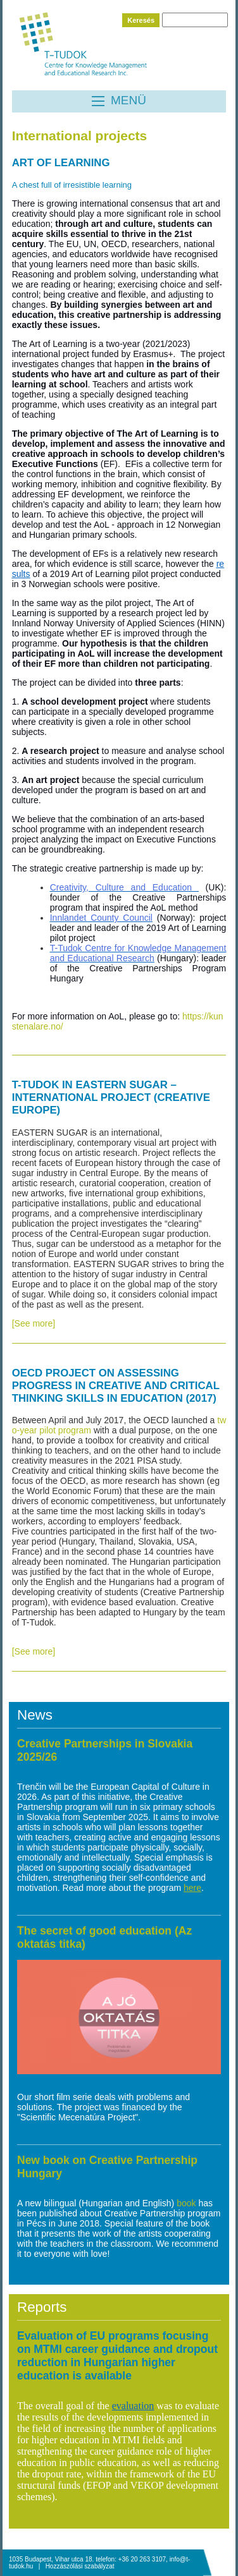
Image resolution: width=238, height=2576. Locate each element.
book (187, 2203)
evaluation (133, 2405)
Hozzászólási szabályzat (80, 2566)
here (192, 1888)
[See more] (33, 1323)
